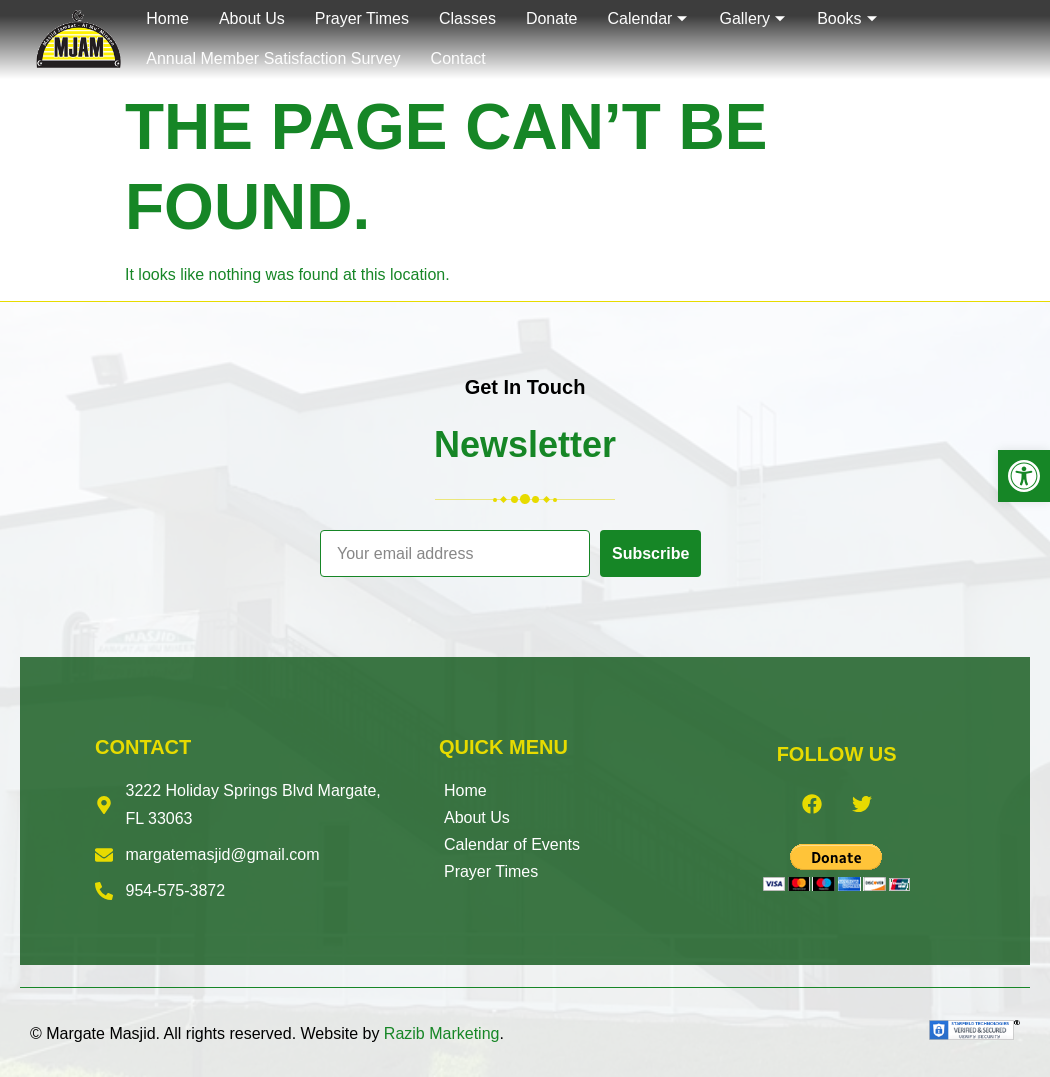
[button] (1024, 476)
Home (465, 790)
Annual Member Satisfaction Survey (273, 58)
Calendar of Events (512, 844)
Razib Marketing (442, 1033)
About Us (477, 817)
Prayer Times (491, 871)
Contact (458, 58)
